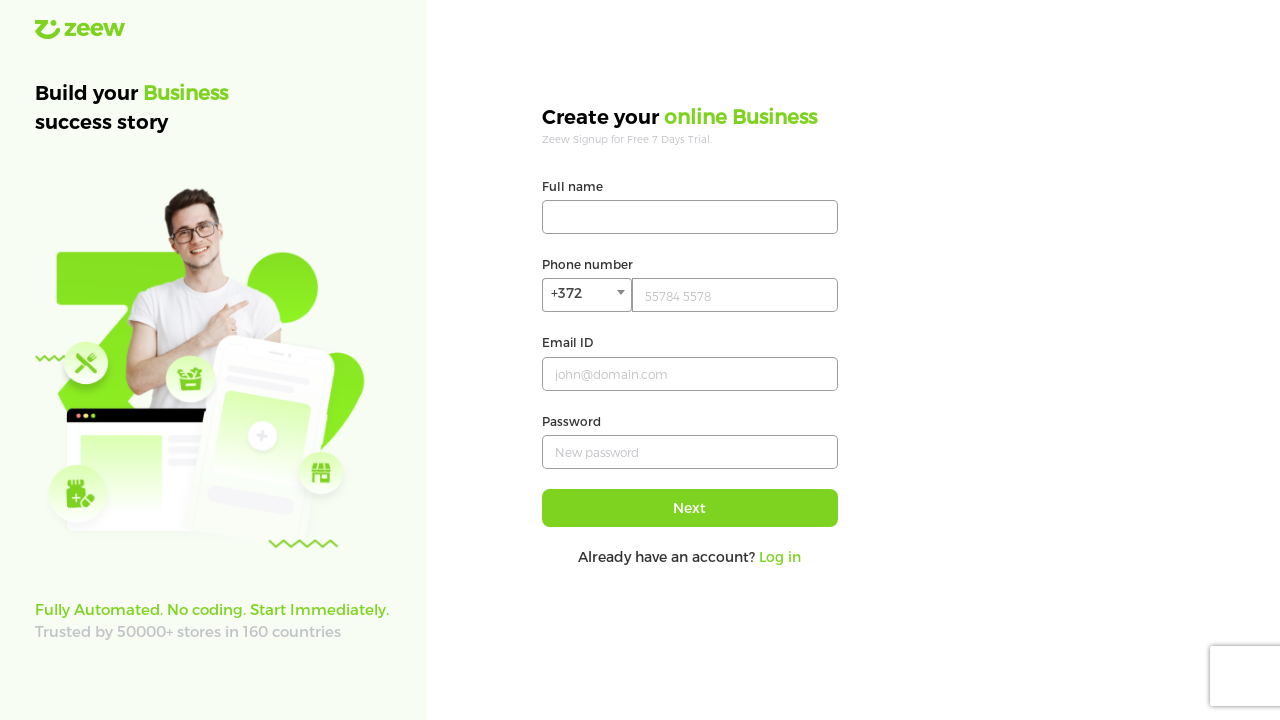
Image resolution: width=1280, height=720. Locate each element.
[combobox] (587, 295)
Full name (572, 186)
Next (689, 507)
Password (571, 421)
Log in (780, 556)
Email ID (567, 342)
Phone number (587, 264)
